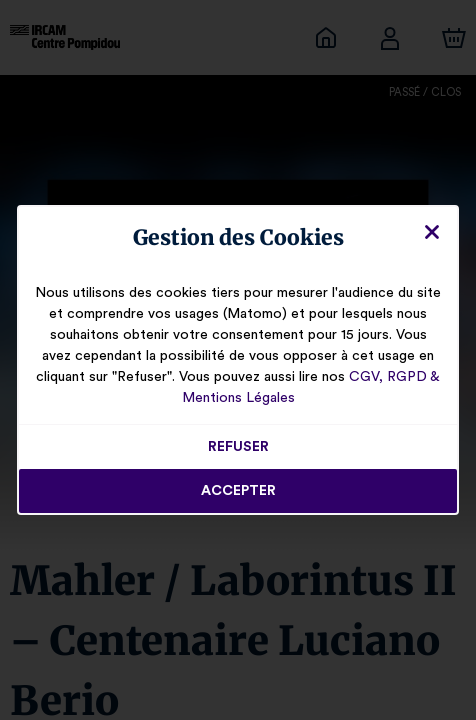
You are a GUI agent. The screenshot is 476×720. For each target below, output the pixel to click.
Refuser (238, 447)
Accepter (237, 491)
